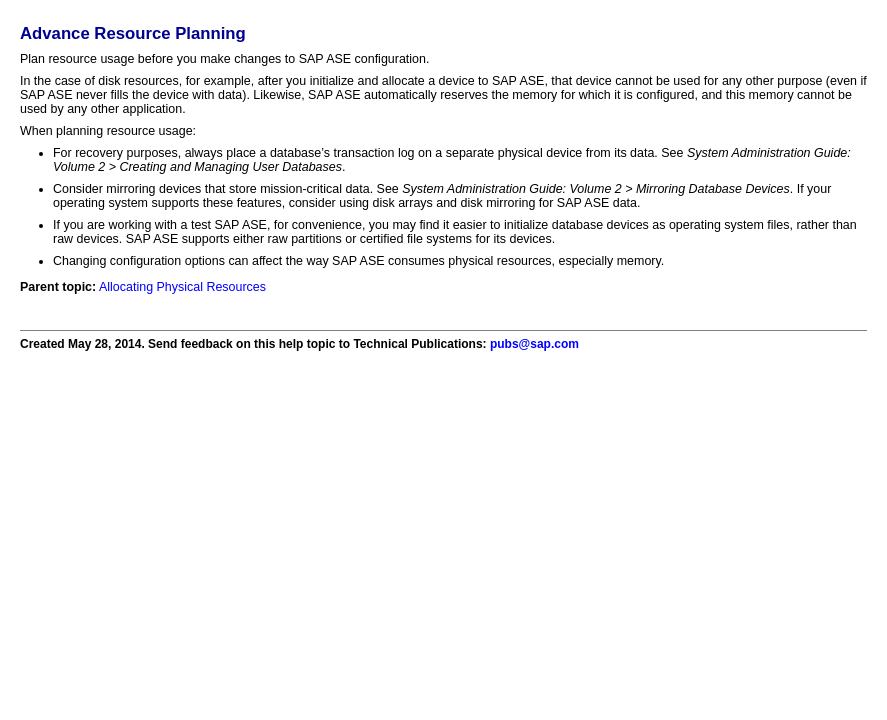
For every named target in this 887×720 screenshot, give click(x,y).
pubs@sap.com (534, 344)
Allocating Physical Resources (182, 287)
